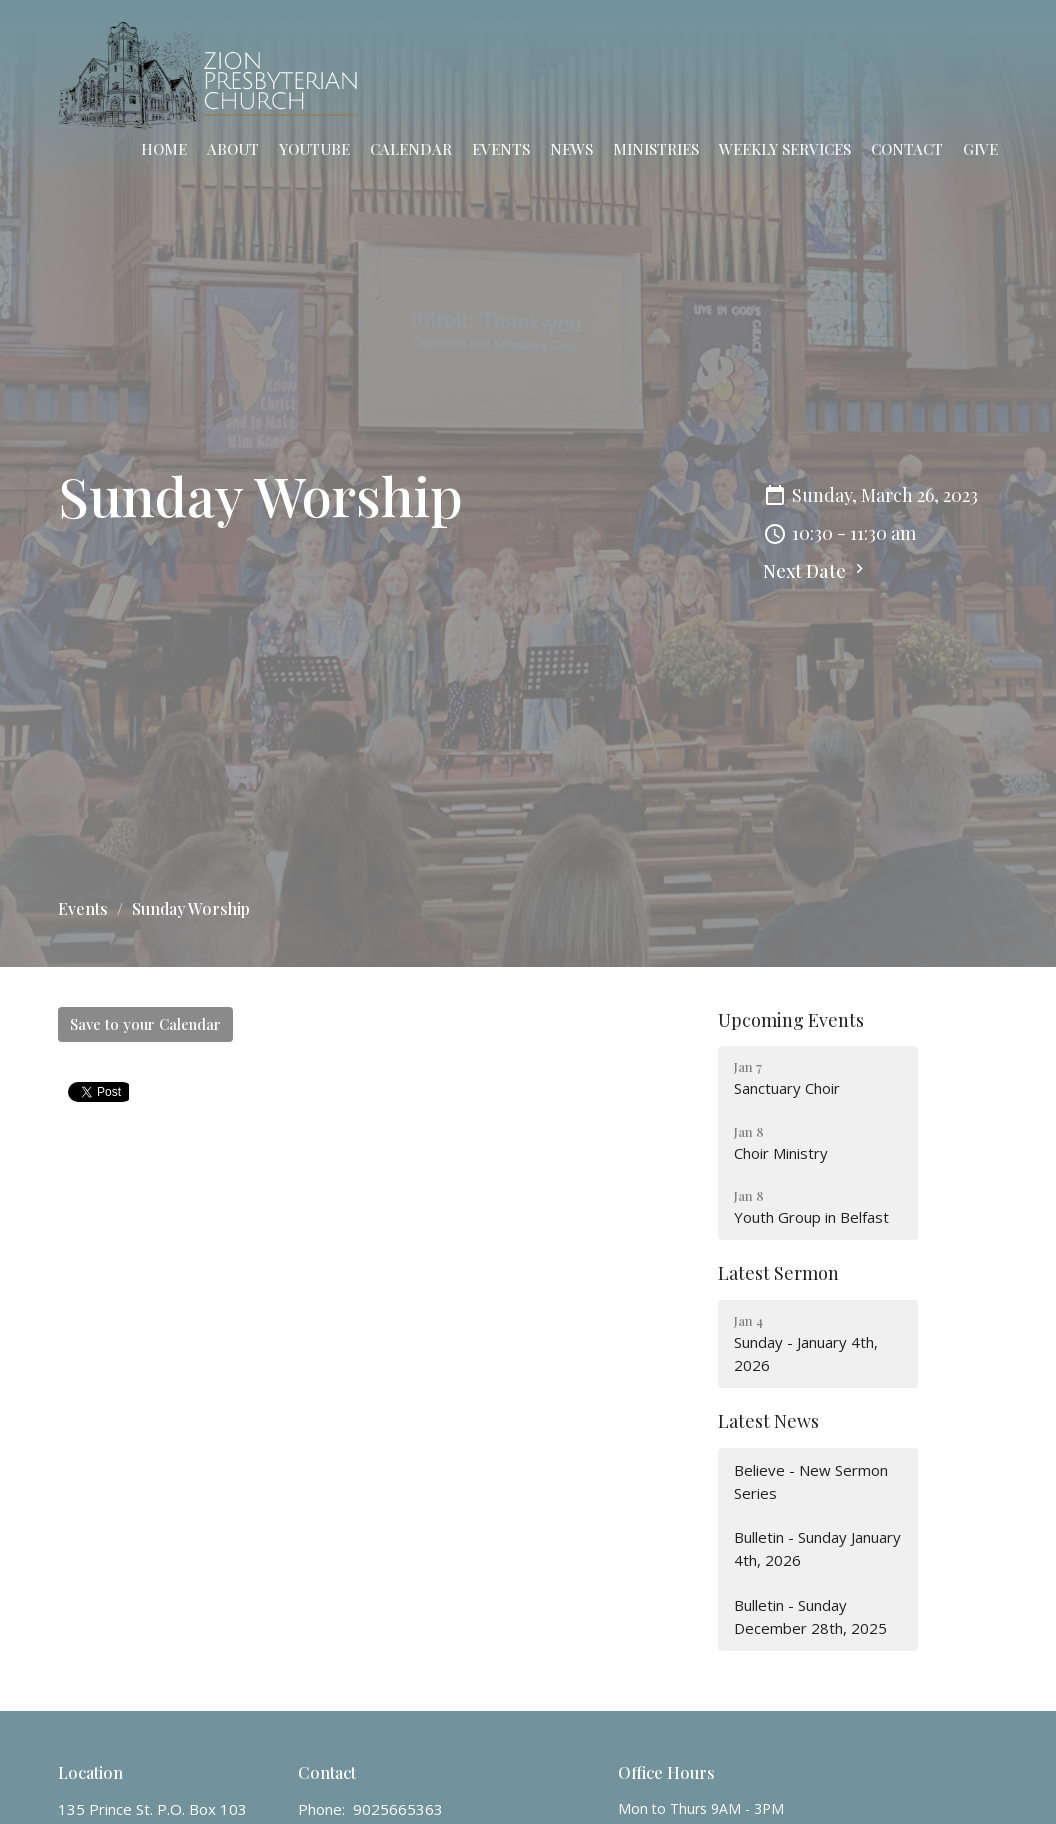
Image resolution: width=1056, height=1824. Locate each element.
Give (980, 149)
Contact (907, 149)
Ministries (656, 149)
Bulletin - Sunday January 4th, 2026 (817, 1548)
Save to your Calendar (145, 1024)
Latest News (768, 1421)
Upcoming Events (791, 1020)
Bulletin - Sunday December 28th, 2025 (810, 1616)
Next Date (816, 571)
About (233, 149)
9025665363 (398, 1809)
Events (501, 149)
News (571, 149)
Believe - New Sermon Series (811, 1481)
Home (164, 149)
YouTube (314, 149)
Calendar (411, 149)
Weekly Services (785, 149)
